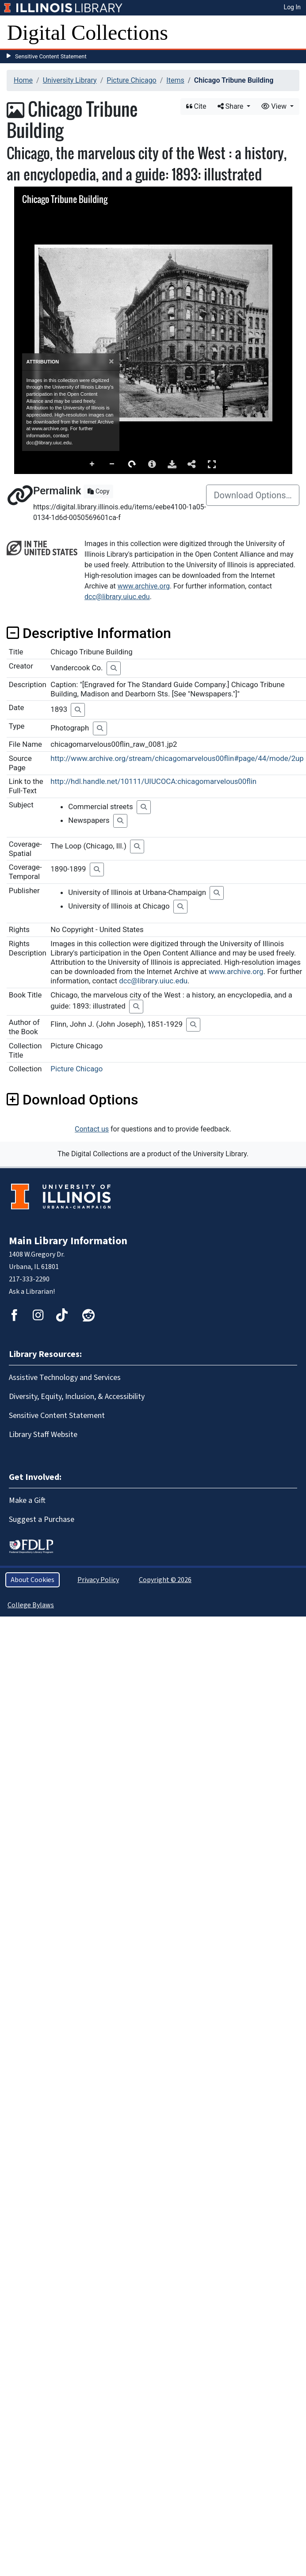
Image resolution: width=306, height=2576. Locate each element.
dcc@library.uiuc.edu (117, 596)
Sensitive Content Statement (51, 56)
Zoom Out (112, 464)
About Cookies (32, 1580)
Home (23, 80)
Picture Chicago (131, 80)
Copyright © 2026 (165, 1580)
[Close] (111, 361)
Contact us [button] (92, 1129)
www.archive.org (144, 586)
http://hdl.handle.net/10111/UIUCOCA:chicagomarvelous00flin (153, 781)
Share (231, 106)
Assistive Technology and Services (65, 1377)
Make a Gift (27, 1500)
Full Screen (211, 464)
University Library (70, 80)
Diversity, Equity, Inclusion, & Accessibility (77, 1396)
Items (175, 80)
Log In (292, 7)
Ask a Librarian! (32, 1291)
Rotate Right (132, 464)
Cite (196, 106)
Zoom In (92, 464)
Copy (98, 491)
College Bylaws (31, 1605)
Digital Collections (87, 32)
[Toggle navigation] (293, 33)
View (274, 106)
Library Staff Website (43, 1434)
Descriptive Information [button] (89, 633)
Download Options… (253, 495)
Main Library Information (68, 1241)
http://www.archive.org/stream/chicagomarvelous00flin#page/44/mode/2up (176, 758)
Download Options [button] (72, 1099)
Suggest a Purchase (41, 1519)
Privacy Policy (98, 1580)
